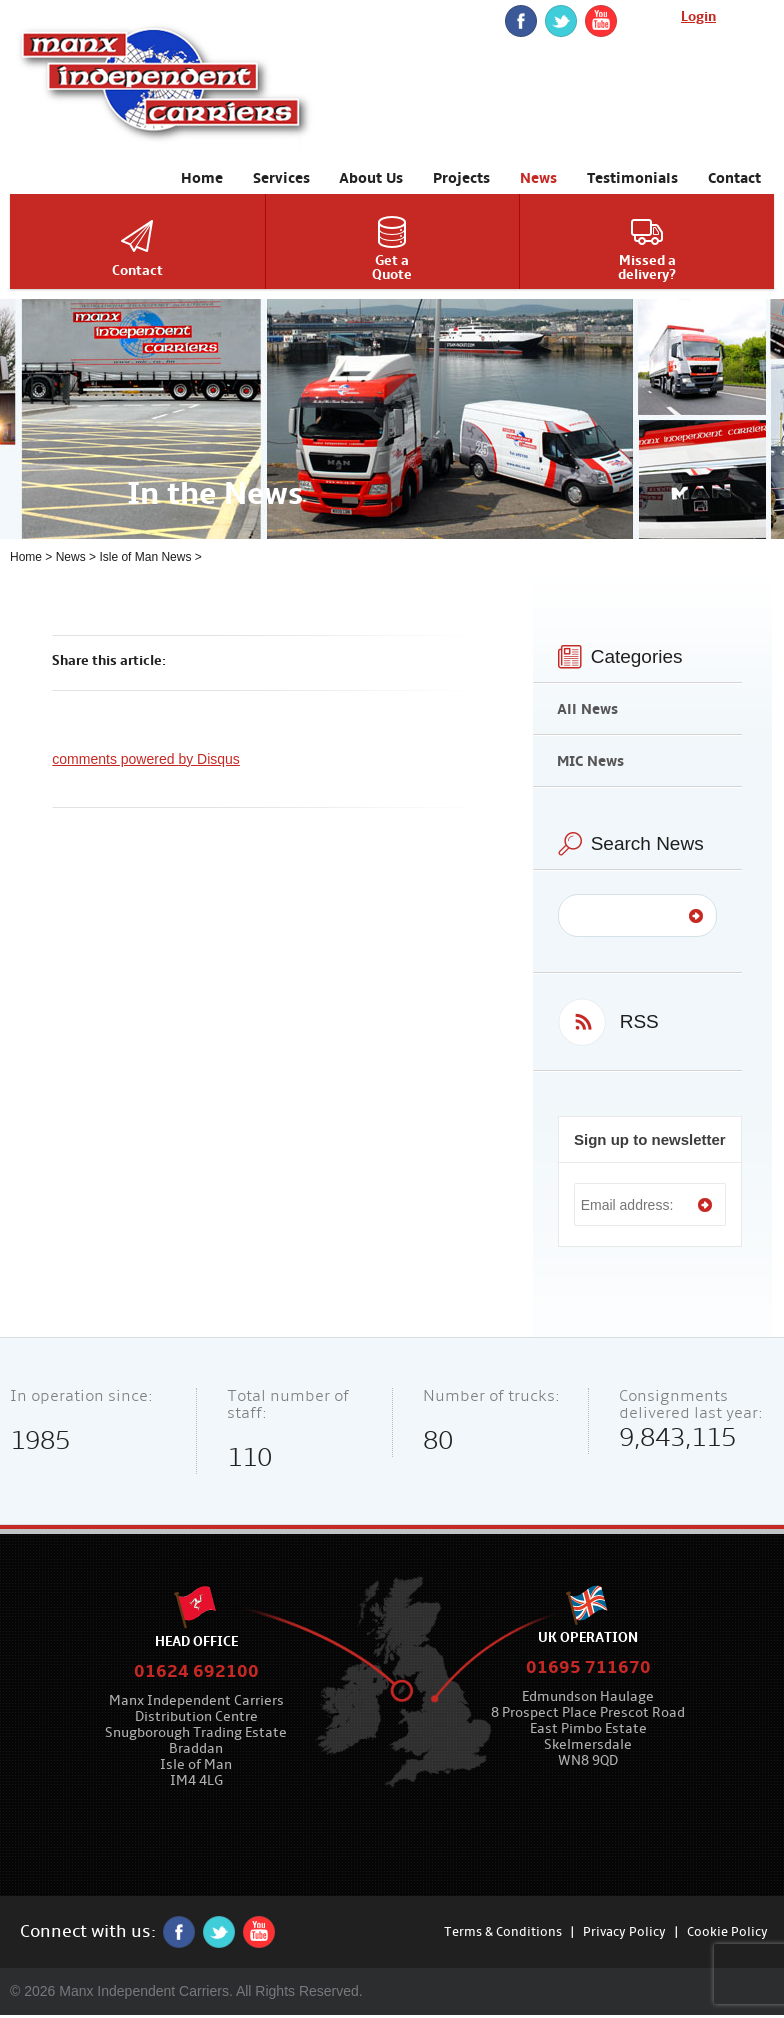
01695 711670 (588, 1667)
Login (698, 16)
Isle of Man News (145, 557)
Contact (137, 270)
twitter (561, 21)
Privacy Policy (624, 1932)
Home (26, 557)
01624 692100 (196, 1671)
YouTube (601, 21)
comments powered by (146, 759)
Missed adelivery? (647, 267)
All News (587, 709)
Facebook (521, 21)
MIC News (590, 761)
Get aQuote (392, 267)
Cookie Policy (727, 1932)
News (71, 557)
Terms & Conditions (503, 1932)
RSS (639, 1021)
